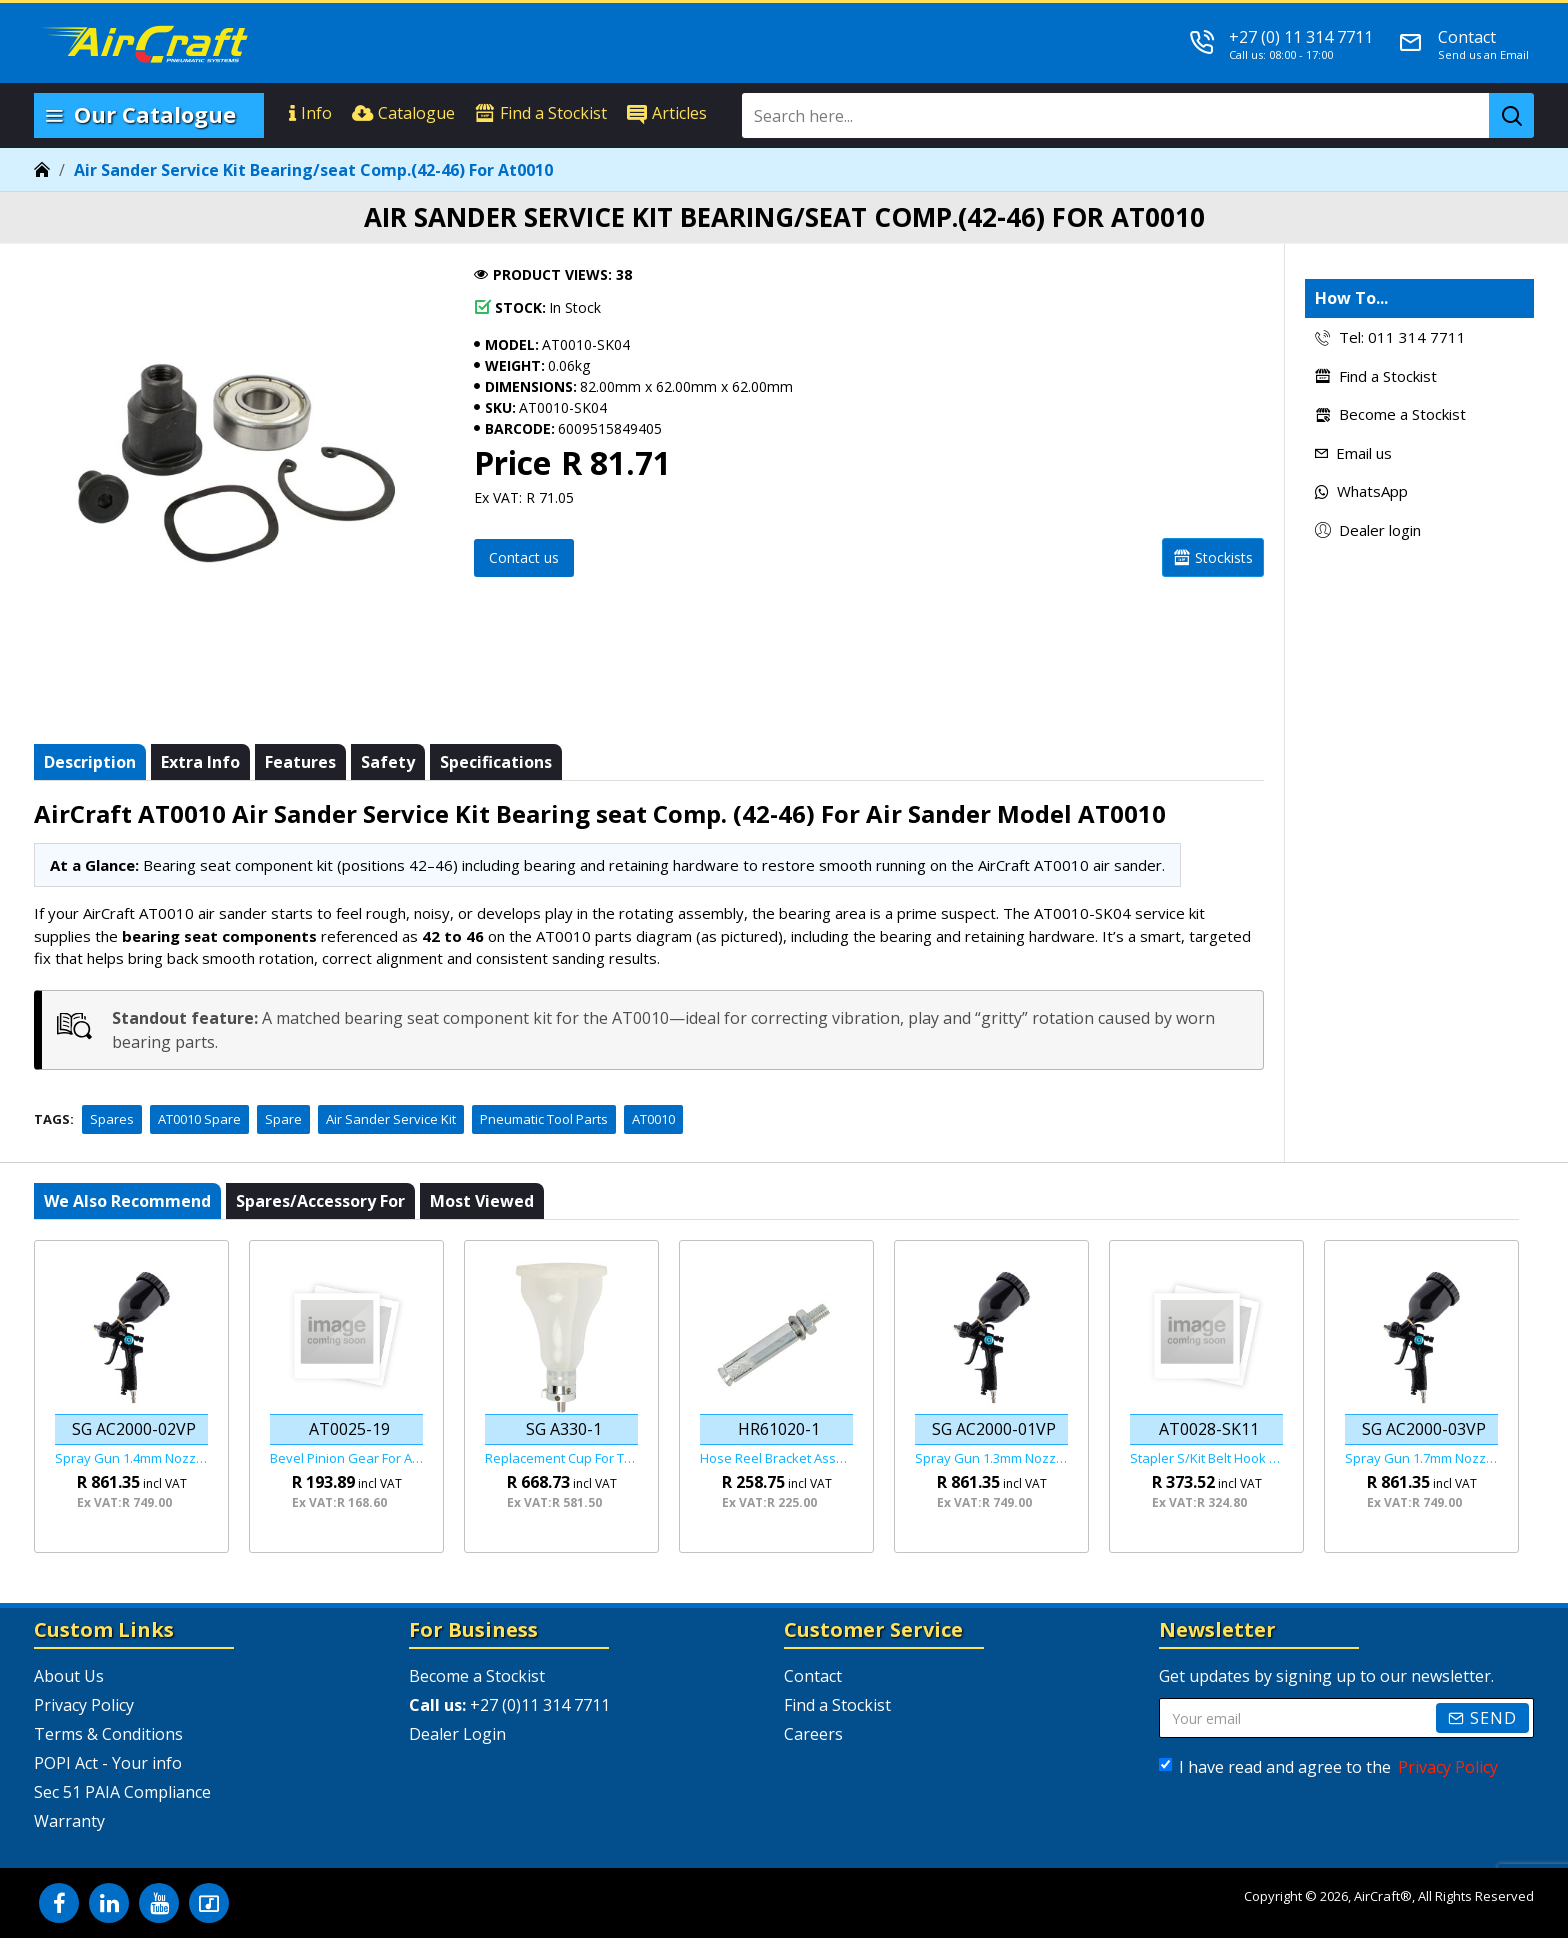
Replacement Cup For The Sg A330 (561, 1458)
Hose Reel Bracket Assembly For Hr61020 (776, 1458)
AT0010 (653, 1119)
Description (90, 762)
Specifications (496, 762)
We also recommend (127, 1201)
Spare (283, 1119)
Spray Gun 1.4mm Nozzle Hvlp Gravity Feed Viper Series (131, 1458)
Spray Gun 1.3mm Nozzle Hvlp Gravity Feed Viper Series (991, 1458)
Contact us (524, 557)
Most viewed (482, 1201)
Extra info (200, 762)
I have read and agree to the (1330, 1767)
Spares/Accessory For (320, 1201)
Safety (388, 762)
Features (300, 762)
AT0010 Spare (199, 1119)
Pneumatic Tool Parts (544, 1119)
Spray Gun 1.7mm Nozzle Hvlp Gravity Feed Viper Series (1421, 1458)
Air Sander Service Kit (391, 1119)
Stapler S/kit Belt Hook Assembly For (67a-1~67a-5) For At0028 (1206, 1458)
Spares (112, 1119)
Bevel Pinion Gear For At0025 (346, 1458)
